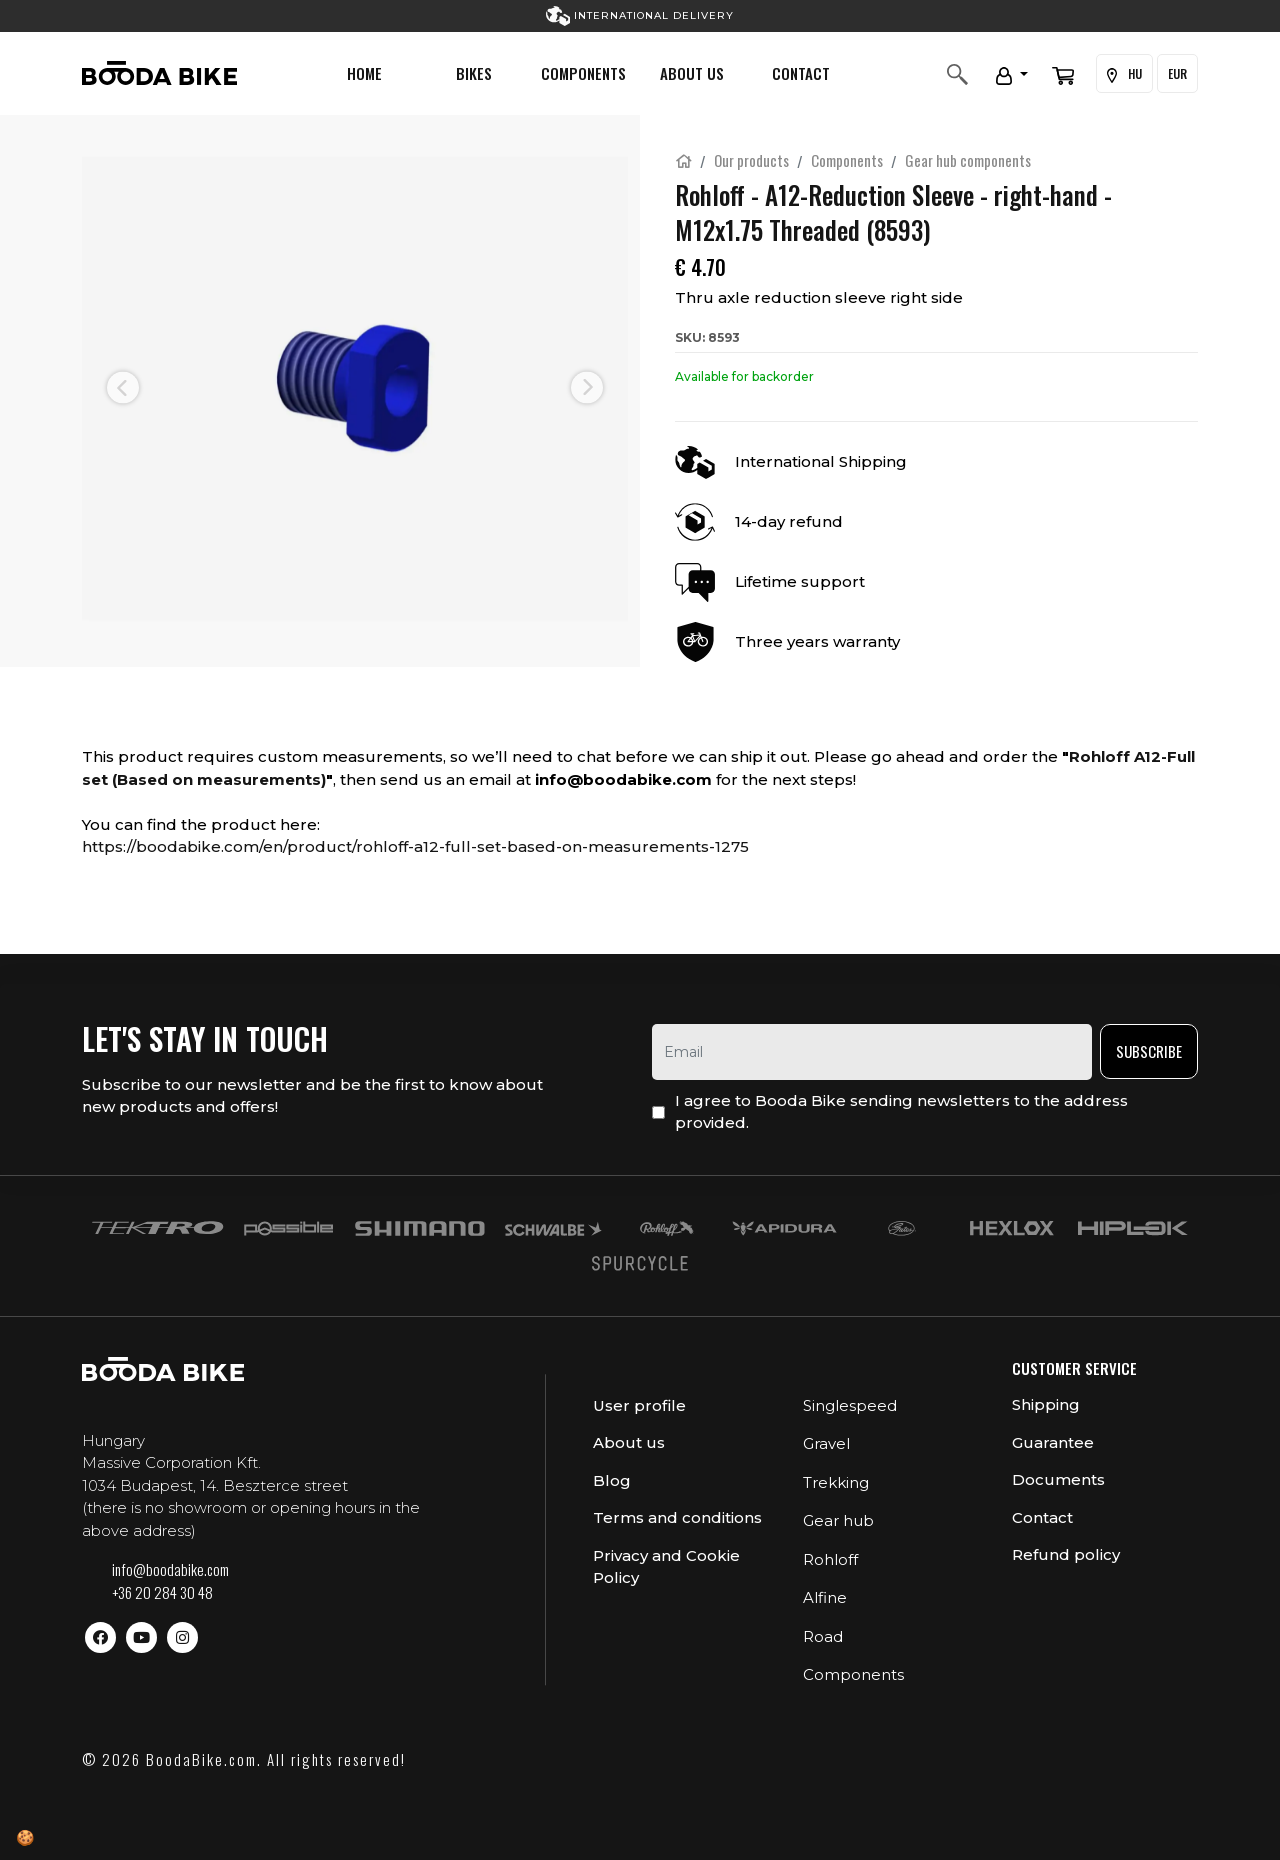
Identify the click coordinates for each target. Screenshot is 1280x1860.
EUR (1177, 73)
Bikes (474, 73)
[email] (872, 1052)
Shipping (1046, 1404)
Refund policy (1066, 1554)
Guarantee (1053, 1442)
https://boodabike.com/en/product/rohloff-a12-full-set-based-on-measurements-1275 (415, 846)
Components (583, 73)
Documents (1058, 1479)
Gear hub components (968, 160)
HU (1124, 74)
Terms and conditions (677, 1517)
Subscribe (1149, 1051)
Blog (612, 1480)
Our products (751, 160)
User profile (639, 1405)
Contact (801, 73)
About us (692, 73)
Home (364, 73)
